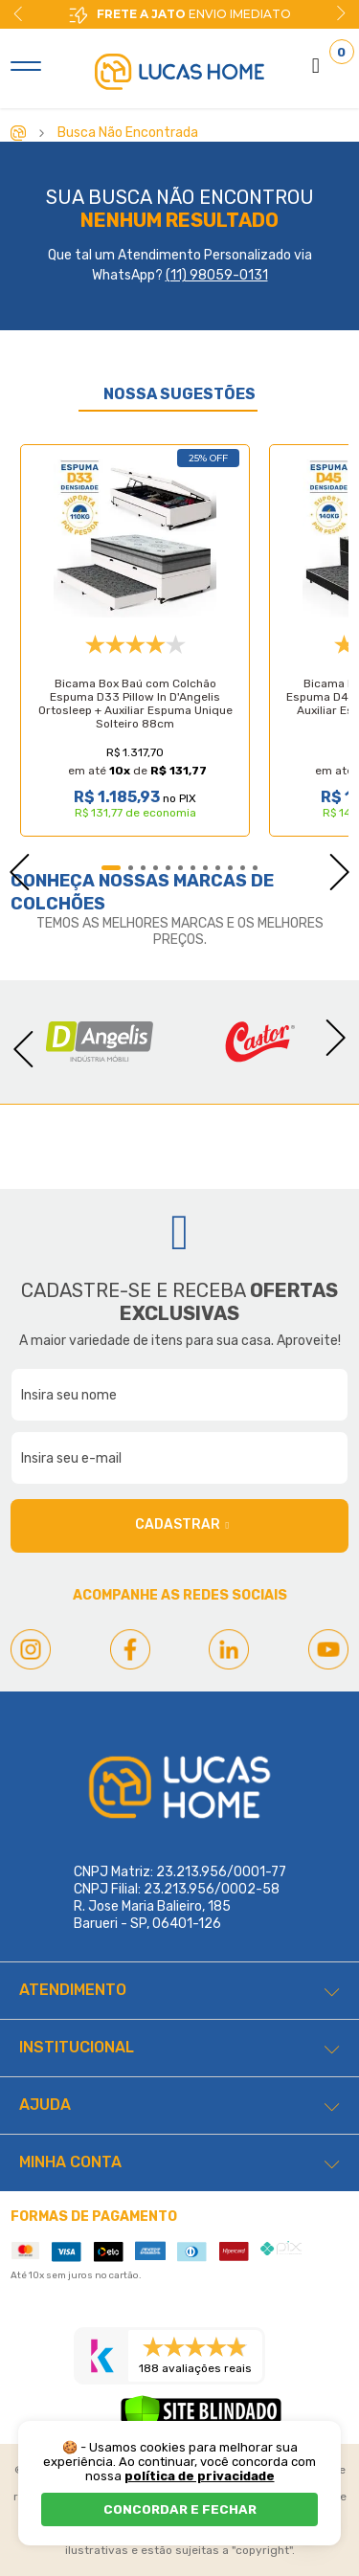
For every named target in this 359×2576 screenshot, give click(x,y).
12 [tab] (255, 867)
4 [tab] (155, 867)
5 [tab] (168, 867)
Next (340, 13)
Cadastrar (182, 1525)
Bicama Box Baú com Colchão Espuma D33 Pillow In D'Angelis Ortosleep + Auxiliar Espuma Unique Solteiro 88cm (135, 703)
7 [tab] (193, 867)
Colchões (58, 903)
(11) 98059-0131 (217, 275)
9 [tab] (217, 867)
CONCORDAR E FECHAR (180, 2509)
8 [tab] (205, 867)
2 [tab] (130, 867)
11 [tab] (242, 867)
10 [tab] (230, 867)
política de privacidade (199, 2476)
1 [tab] (111, 867)
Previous (9, 866)
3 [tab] (143, 867)
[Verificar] (201, 2418)
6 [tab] (180, 867)
